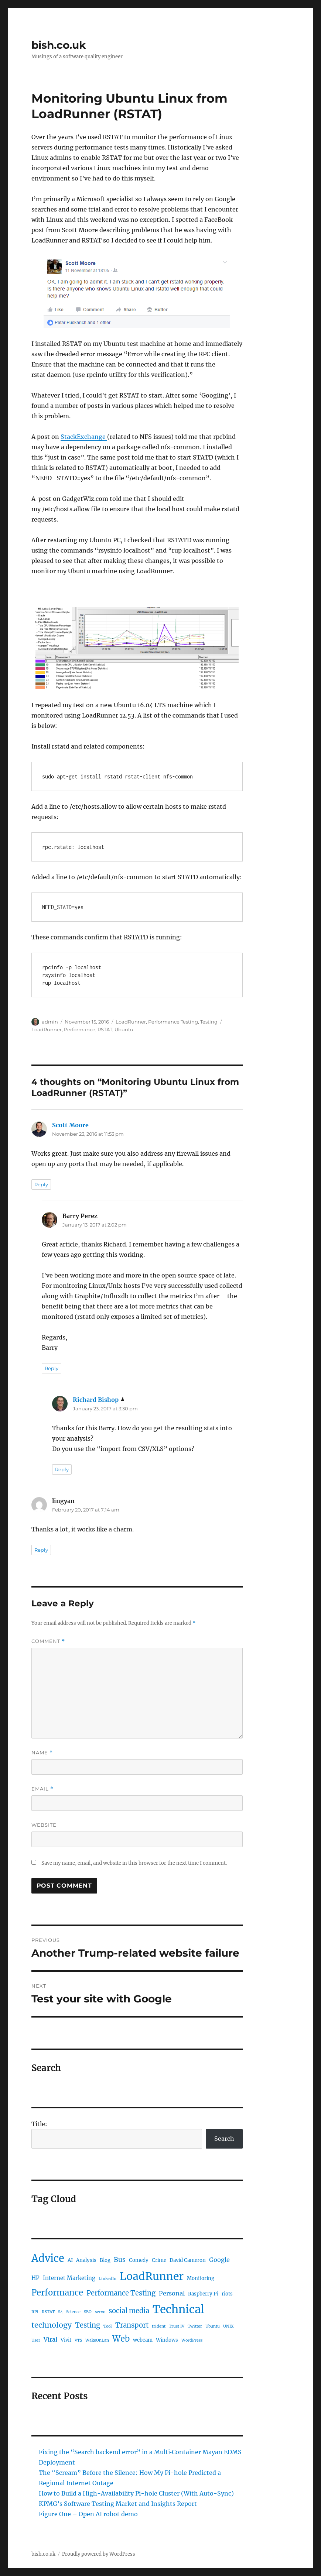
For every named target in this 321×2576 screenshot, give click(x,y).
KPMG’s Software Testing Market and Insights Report (118, 2503)
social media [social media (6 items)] (129, 2311)
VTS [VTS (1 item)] (78, 2340)
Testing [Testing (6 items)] (87, 2325)
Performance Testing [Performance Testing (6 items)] (121, 2293)
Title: (39, 2124)
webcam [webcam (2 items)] (143, 2340)
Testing (209, 1022)
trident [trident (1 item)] (158, 2326)
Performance (79, 1029)
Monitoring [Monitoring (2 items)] (200, 2278)
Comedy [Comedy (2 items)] (138, 2260)
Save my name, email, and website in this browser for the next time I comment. (134, 1863)
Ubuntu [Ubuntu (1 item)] (212, 2326)
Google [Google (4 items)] (219, 2259)
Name (42, 1753)
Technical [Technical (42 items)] (178, 2309)
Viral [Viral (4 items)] (50, 2339)
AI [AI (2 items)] (70, 2260)
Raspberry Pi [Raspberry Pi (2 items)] (203, 2294)
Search (224, 2138)
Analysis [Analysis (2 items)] (86, 2260)
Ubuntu (124, 1029)
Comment (48, 1641)
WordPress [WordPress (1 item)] (191, 2340)
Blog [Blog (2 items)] (105, 2260)
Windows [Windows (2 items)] (167, 2340)
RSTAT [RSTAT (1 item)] (48, 2312)
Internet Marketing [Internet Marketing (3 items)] (69, 2277)
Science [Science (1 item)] (73, 2312)
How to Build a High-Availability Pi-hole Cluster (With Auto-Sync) (136, 2493)
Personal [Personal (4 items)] (172, 2293)
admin (50, 1022)
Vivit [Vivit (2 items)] (66, 2340)
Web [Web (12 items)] (121, 2338)
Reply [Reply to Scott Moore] (41, 1184)
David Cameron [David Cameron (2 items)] (188, 2260)
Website (44, 1825)
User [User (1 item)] (35, 2340)
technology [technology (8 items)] (51, 2325)
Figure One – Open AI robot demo (88, 2514)
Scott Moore (70, 1125)
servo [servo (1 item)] (100, 2312)
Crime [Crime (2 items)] (159, 2260)
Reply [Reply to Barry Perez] (51, 1368)
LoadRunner (131, 1022)
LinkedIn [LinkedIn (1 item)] (107, 2278)
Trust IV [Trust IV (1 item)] (176, 2326)
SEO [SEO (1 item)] (88, 2312)
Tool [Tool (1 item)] (107, 2326)
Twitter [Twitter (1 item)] (195, 2326)
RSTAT (105, 1029)
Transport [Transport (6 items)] (131, 2325)
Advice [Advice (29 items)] (47, 2258)
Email (42, 1789)
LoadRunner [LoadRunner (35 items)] (152, 2276)
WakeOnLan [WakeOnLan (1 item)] (97, 2340)
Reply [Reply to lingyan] (41, 1550)
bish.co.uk (58, 45)
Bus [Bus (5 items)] (120, 2260)
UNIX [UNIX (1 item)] (228, 2326)
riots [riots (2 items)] (227, 2294)
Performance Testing (173, 1022)
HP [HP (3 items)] (35, 2277)
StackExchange (84, 436)
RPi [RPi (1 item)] (34, 2312)
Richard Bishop (96, 1399)
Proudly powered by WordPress (98, 2554)
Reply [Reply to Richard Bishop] (62, 1469)
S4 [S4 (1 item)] (60, 2312)
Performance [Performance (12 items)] (57, 2292)
